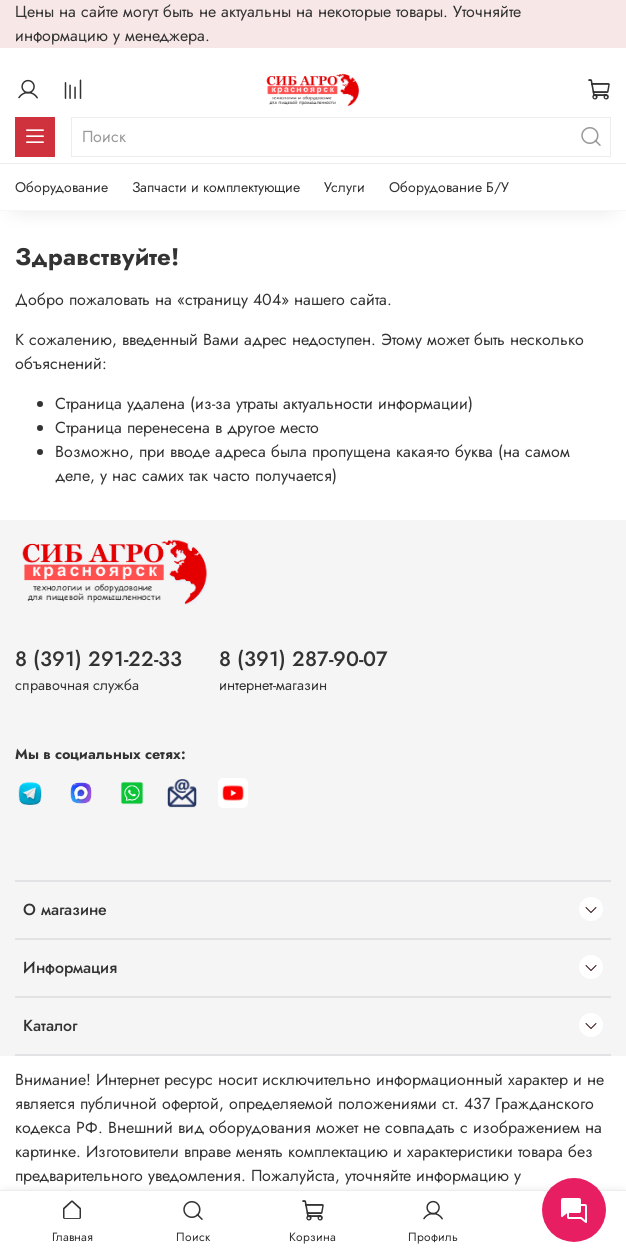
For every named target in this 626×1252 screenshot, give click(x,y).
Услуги (344, 187)
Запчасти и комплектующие (216, 187)
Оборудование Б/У (449, 187)
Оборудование (61, 187)
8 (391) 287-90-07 (303, 659)
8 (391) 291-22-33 (98, 659)
